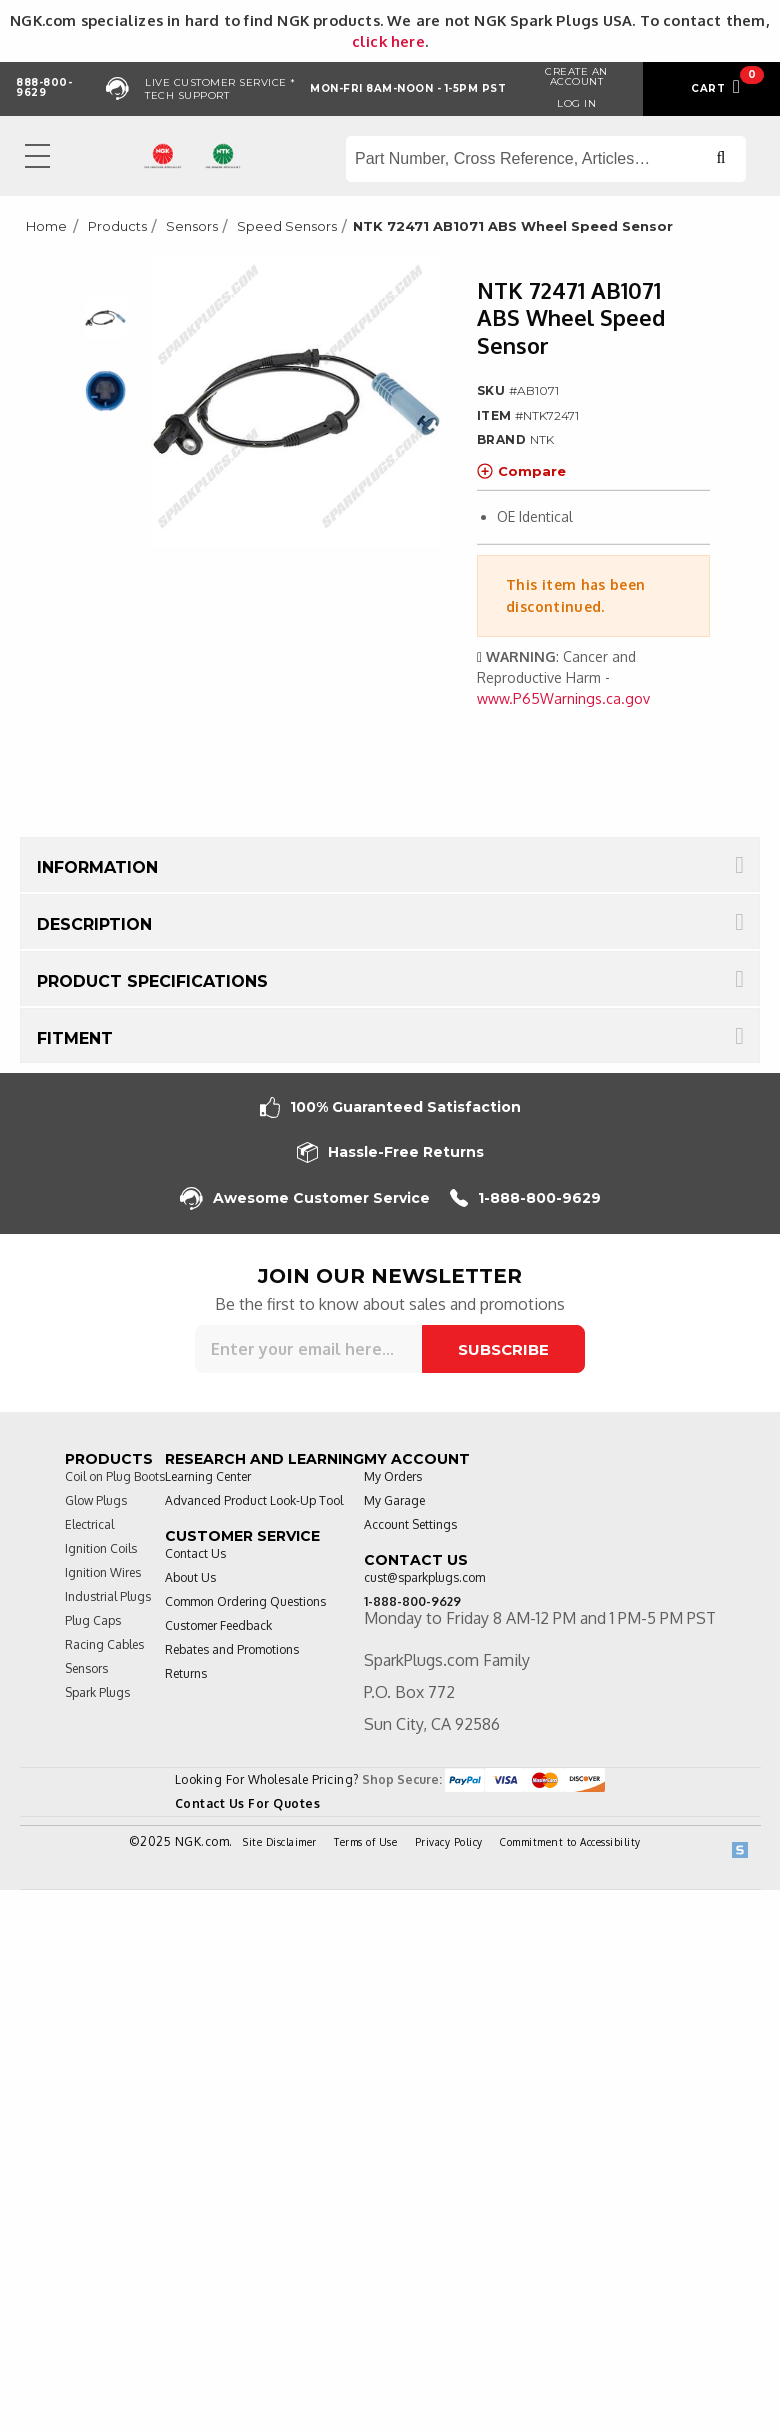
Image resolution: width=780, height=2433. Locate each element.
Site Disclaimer (280, 1842)
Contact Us (195, 1553)
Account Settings (410, 1524)
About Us (190, 1577)
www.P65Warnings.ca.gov (563, 698)
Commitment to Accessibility (570, 1842)
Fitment (75, 1038)
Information (97, 867)
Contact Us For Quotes (248, 1803)
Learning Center (208, 1476)
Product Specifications (152, 981)
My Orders (393, 1476)
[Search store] (546, 159)
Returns (186, 1673)
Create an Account (576, 76)
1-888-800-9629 (525, 1198)
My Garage (394, 1500)
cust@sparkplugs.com (424, 1577)
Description (94, 924)
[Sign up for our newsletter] (308, 1349)
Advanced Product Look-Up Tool (254, 1500)
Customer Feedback (218, 1625)
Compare (521, 471)
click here (388, 41)
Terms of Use (365, 1842)
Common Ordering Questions (245, 1601)
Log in (576, 103)
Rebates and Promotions (232, 1649)
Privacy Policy (449, 1842)
